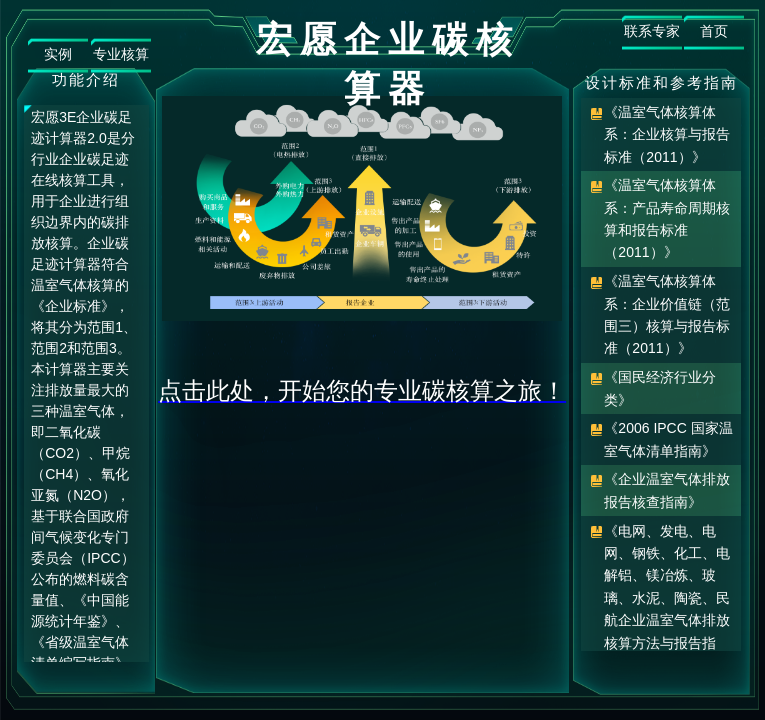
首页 (714, 31)
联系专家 (652, 31)
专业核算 (121, 54)
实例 (58, 54)
